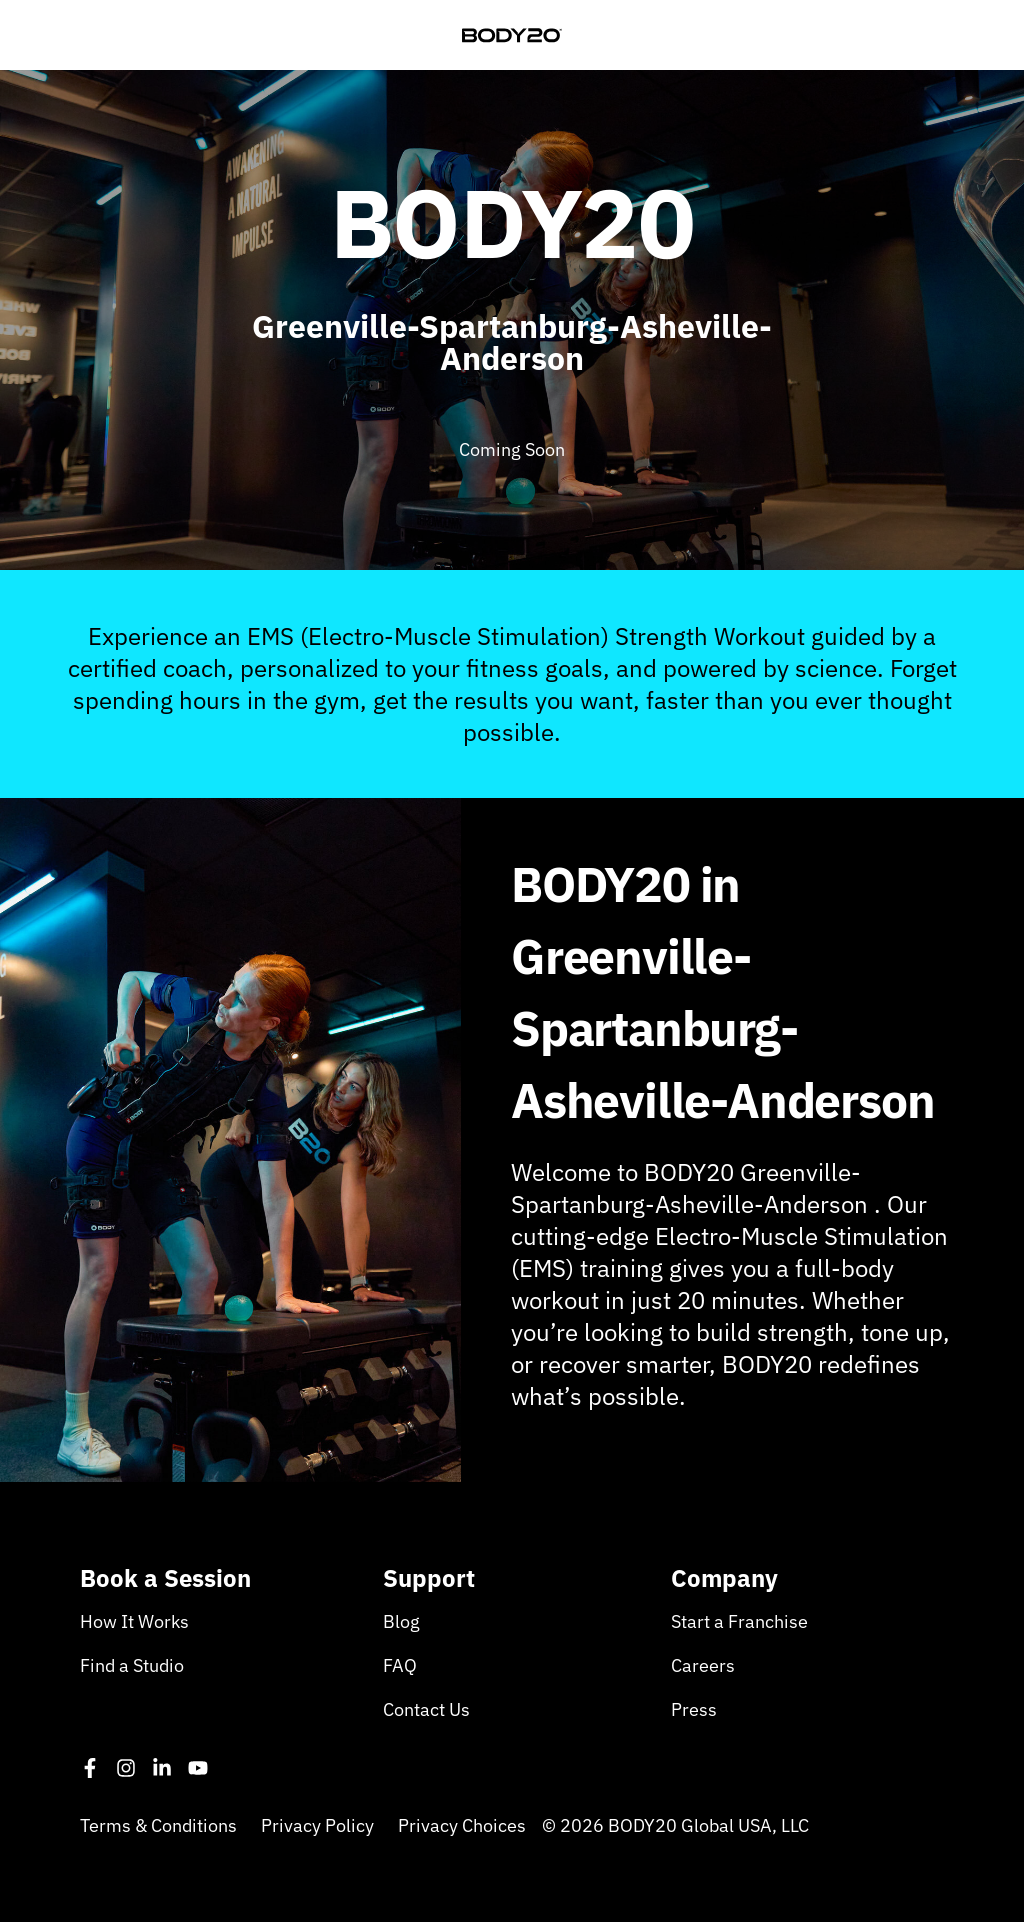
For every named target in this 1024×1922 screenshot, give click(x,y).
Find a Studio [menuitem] (132, 1665)
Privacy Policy (317, 1825)
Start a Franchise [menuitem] (739, 1621)
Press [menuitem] (694, 1709)
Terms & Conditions (158, 1825)
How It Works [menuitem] (134, 1621)
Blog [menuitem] (401, 1621)
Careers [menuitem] (703, 1665)
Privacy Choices (462, 1825)
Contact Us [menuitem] (426, 1709)
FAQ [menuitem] (400, 1665)
